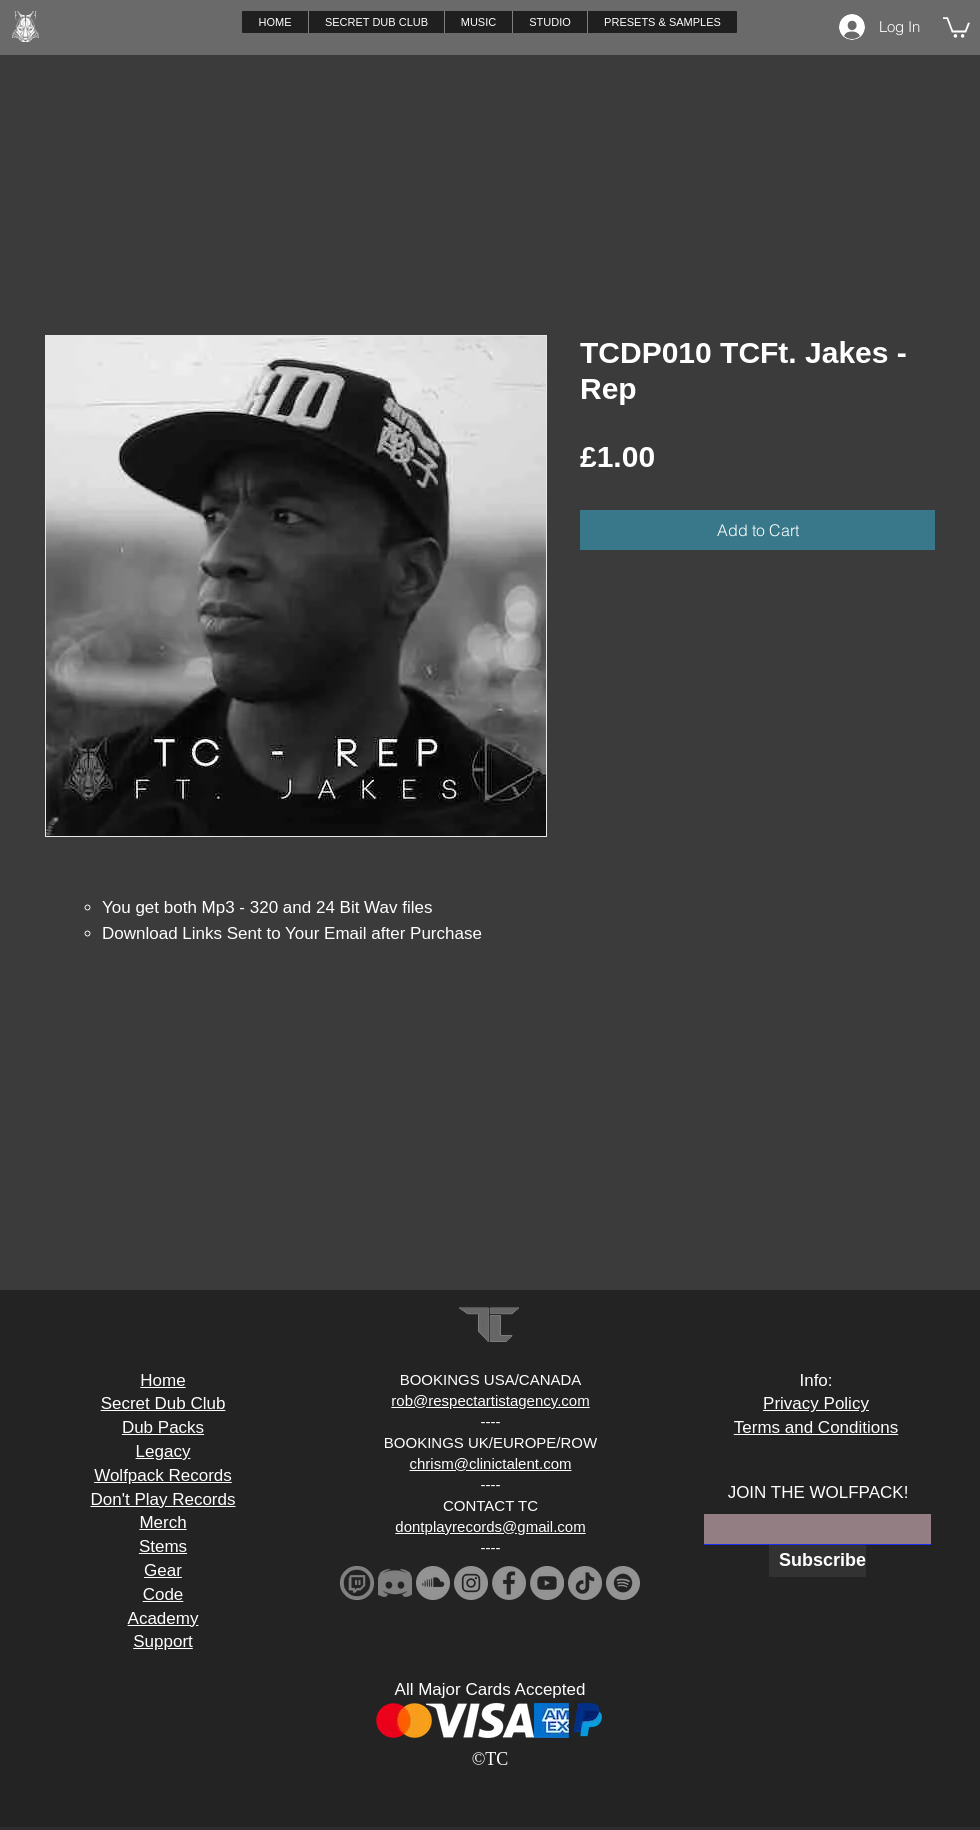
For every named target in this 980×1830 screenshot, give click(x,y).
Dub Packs (163, 1427)
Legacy (163, 1451)
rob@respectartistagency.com (490, 1400)
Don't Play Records (163, 1499)
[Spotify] (623, 1583)
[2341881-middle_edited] (395, 1583)
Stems (163, 1546)
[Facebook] (509, 1583)
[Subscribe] (817, 1561)
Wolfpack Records (163, 1475)
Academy (163, 1618)
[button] (478, 22)
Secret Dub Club (163, 1403)
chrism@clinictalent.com (491, 1463)
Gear (163, 1570)
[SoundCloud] (433, 1583)
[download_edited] (357, 1583)
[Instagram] (471, 1583)
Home (162, 1380)
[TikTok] (585, 1583)
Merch (162, 1522)
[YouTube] (547, 1583)
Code (163, 1594)
